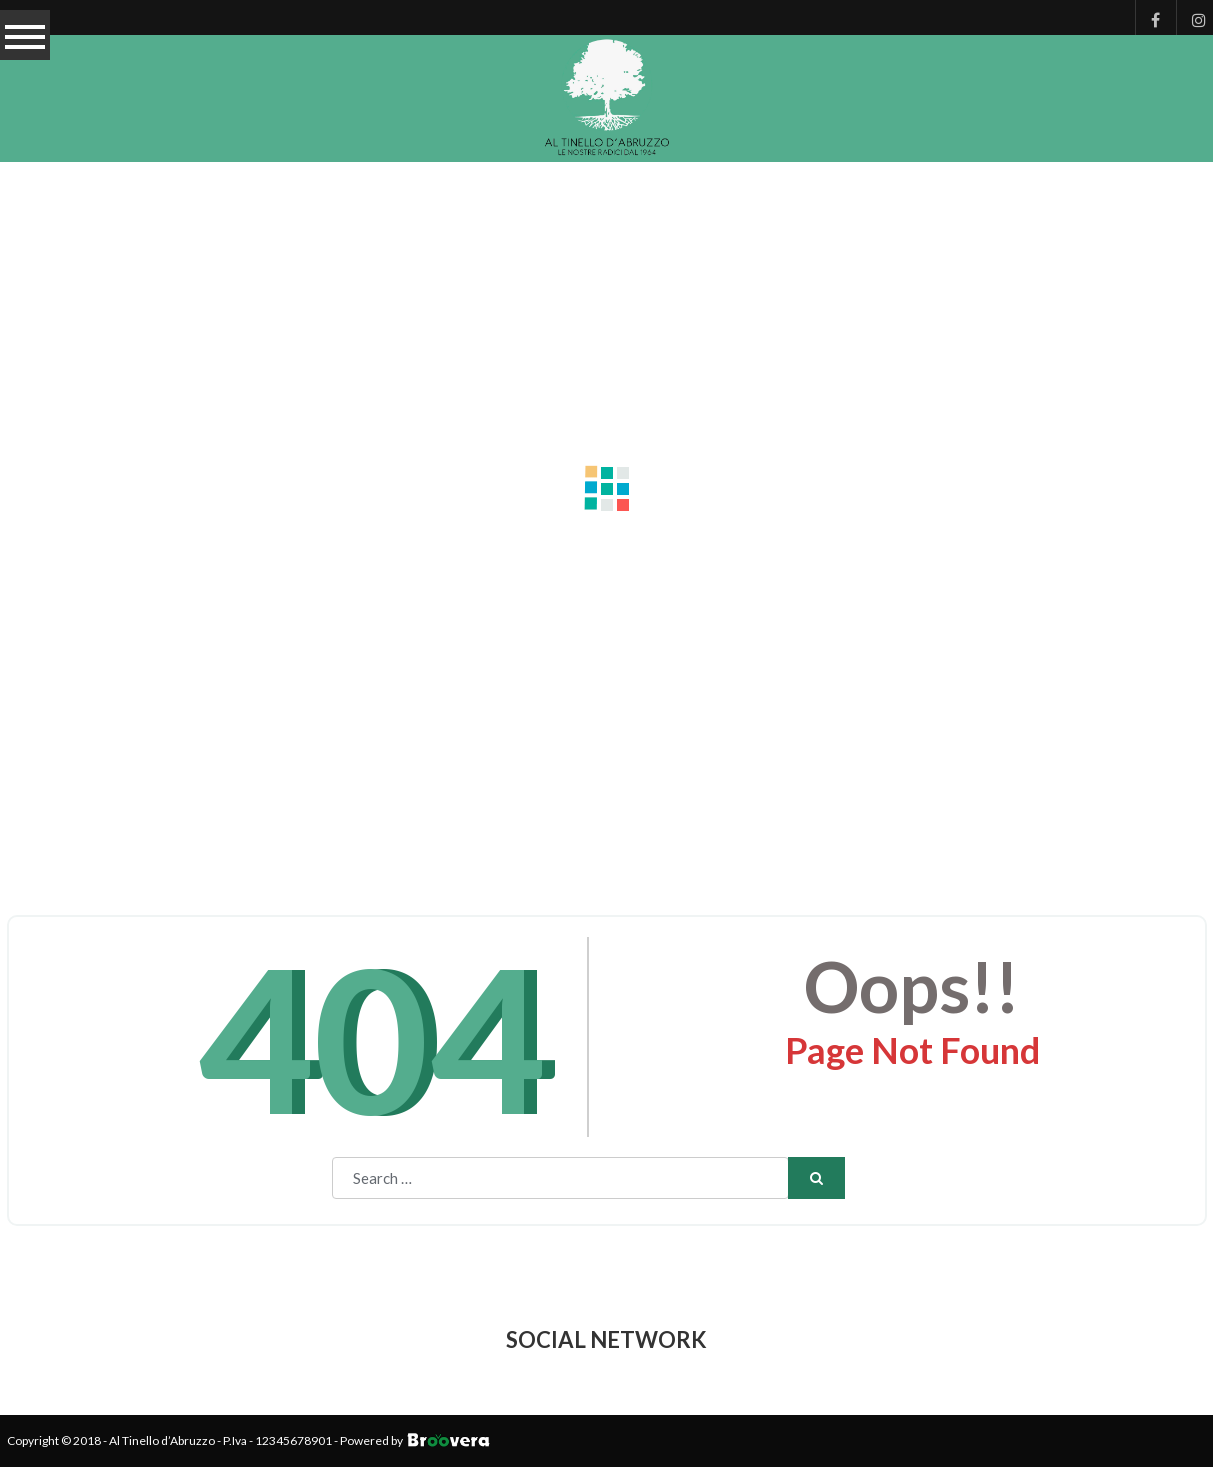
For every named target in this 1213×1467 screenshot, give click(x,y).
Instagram (1191, 17)
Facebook (1150, 17)
